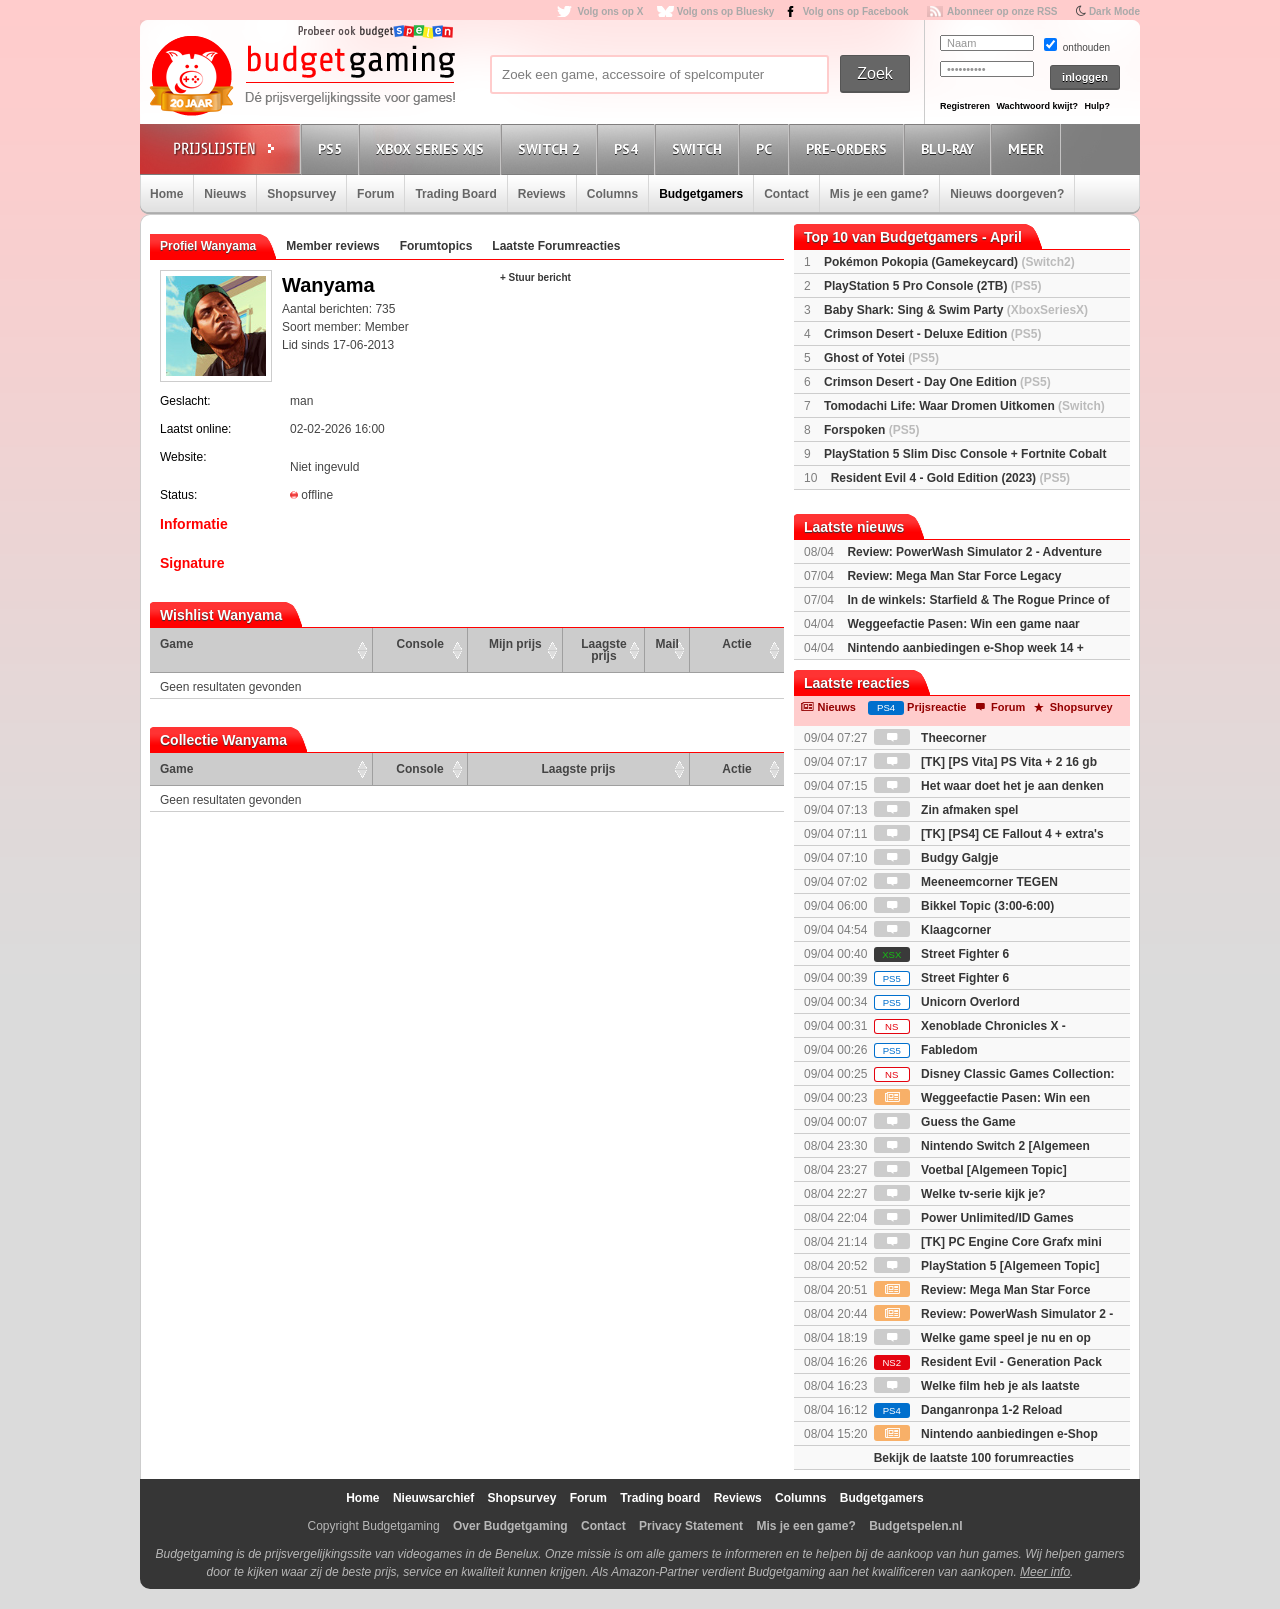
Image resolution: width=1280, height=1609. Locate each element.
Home (166, 194)
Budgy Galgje (936, 858)
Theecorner (930, 738)
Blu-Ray (950, 148)
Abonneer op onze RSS (1002, 11)
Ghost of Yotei (881, 358)
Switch (700, 148)
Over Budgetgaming (510, 1526)
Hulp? (1097, 106)
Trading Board (455, 194)
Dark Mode (1114, 11)
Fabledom (926, 1050)
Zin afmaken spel (946, 810)
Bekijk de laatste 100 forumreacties (974, 1458)
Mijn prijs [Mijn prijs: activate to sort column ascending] (515, 644)
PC (767, 148)
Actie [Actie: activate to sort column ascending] (736, 644)
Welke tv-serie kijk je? (960, 1194)
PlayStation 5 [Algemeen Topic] (987, 1266)
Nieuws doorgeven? (1007, 194)
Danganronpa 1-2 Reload (968, 1410)
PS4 (629, 148)
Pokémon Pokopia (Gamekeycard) (949, 262)
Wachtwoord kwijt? (1037, 106)
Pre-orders (849, 148)
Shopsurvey (301, 194)
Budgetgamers (701, 194)
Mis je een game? (879, 194)
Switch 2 (552, 148)
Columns (612, 194)
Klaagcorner (932, 930)
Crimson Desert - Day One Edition (937, 382)
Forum (375, 194)
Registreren (965, 106)
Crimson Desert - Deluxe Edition (932, 334)
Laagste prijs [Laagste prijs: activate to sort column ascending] (603, 650)
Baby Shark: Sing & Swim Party (956, 310)
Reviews (542, 194)
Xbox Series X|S (433, 148)
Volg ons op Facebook (856, 11)
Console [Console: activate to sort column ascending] (420, 644)
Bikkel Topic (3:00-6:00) (964, 906)
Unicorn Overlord (947, 1002)
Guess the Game (945, 1122)
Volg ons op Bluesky (726, 11)
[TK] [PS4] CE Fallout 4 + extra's (989, 834)
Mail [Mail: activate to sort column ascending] (667, 644)
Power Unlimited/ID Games (974, 1218)
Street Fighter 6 (941, 954)
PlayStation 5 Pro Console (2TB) (932, 286)
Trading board (660, 1498)
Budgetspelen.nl (915, 1526)
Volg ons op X (610, 11)
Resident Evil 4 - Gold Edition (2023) (950, 478)
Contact (786, 194)
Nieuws (225, 194)
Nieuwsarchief (433, 1498)
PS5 (333, 148)
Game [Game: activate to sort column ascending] (176, 644)
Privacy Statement (691, 1526)
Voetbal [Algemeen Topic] (970, 1170)
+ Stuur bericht (535, 277)
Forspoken (871, 430)
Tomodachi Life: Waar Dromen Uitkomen (964, 406)
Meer (1029, 148)
